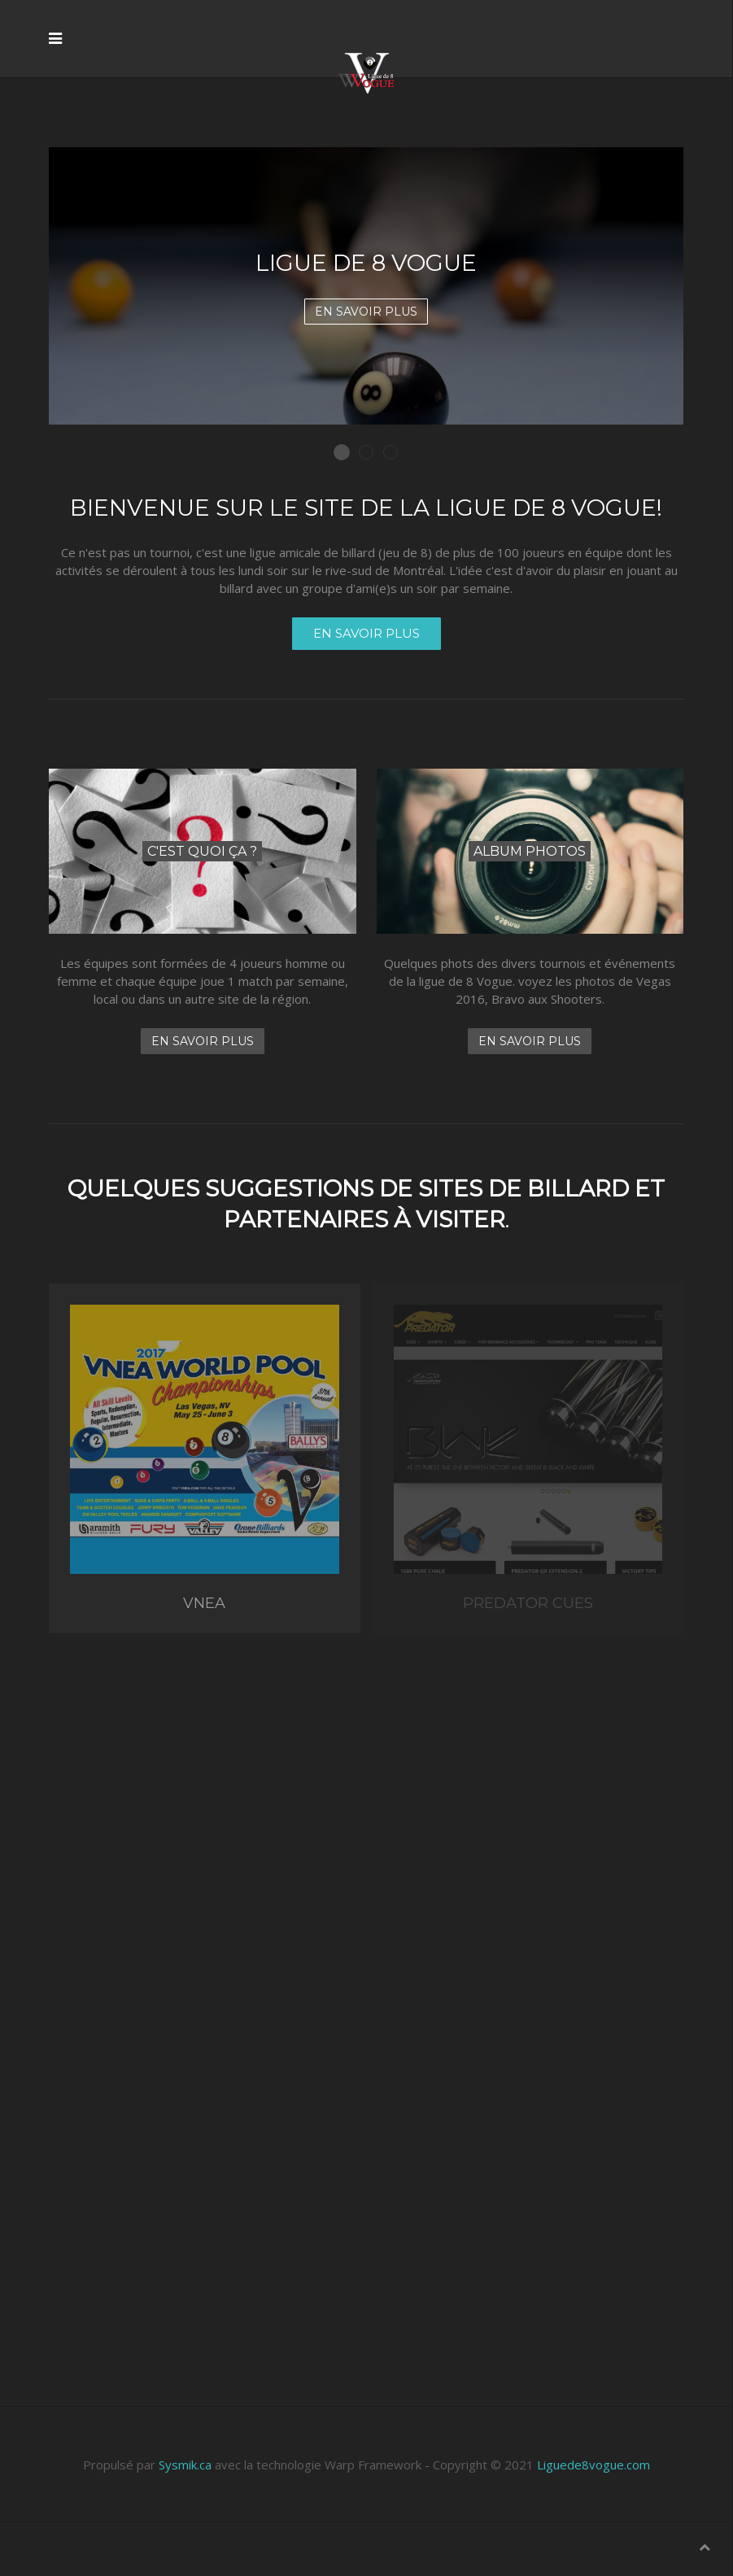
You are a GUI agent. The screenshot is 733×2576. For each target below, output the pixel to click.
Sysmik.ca (185, 2464)
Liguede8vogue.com (593, 2464)
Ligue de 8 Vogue (349, 453)
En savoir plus (366, 311)
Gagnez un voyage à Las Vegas (397, 453)
